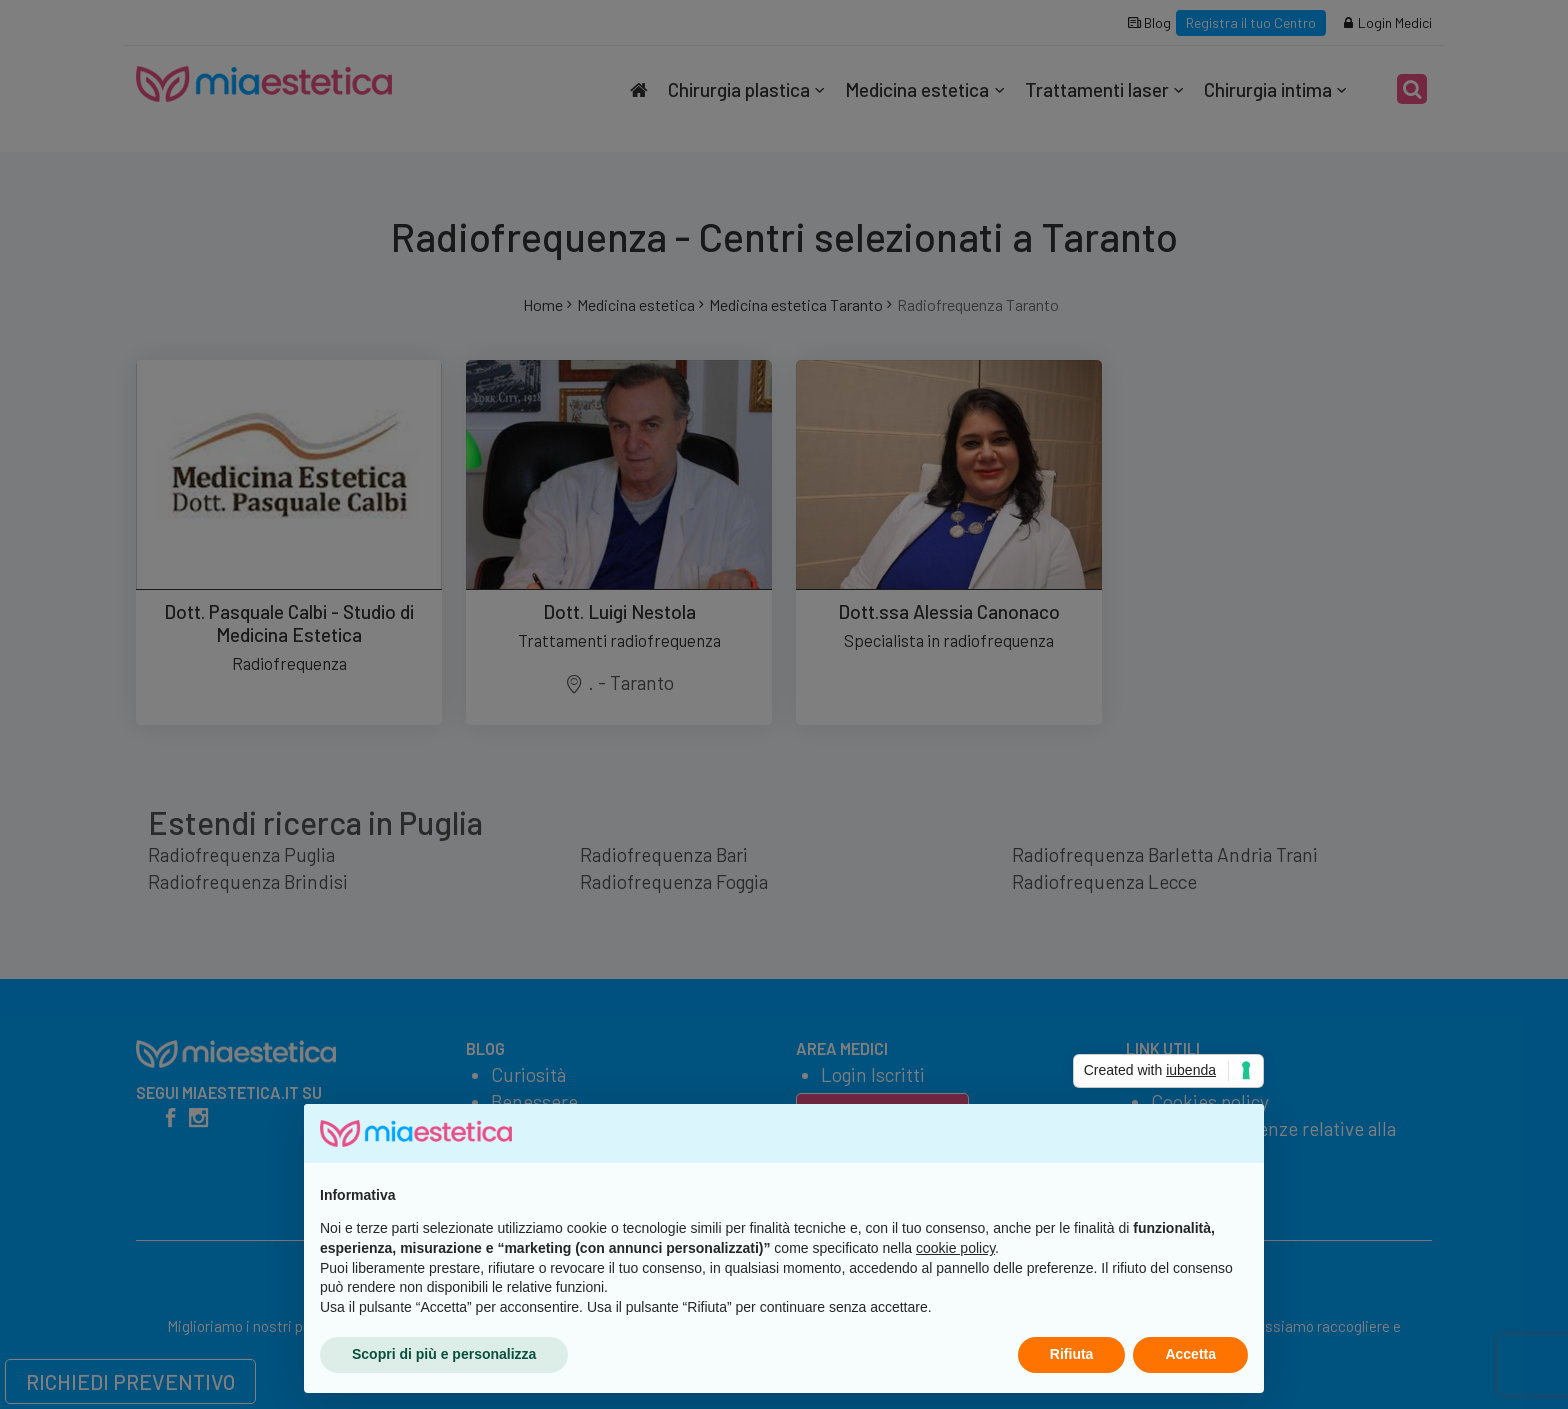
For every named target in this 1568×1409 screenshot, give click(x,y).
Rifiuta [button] (1072, 1354)
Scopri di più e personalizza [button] (444, 1354)
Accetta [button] (1190, 1354)
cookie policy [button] (955, 1248)
